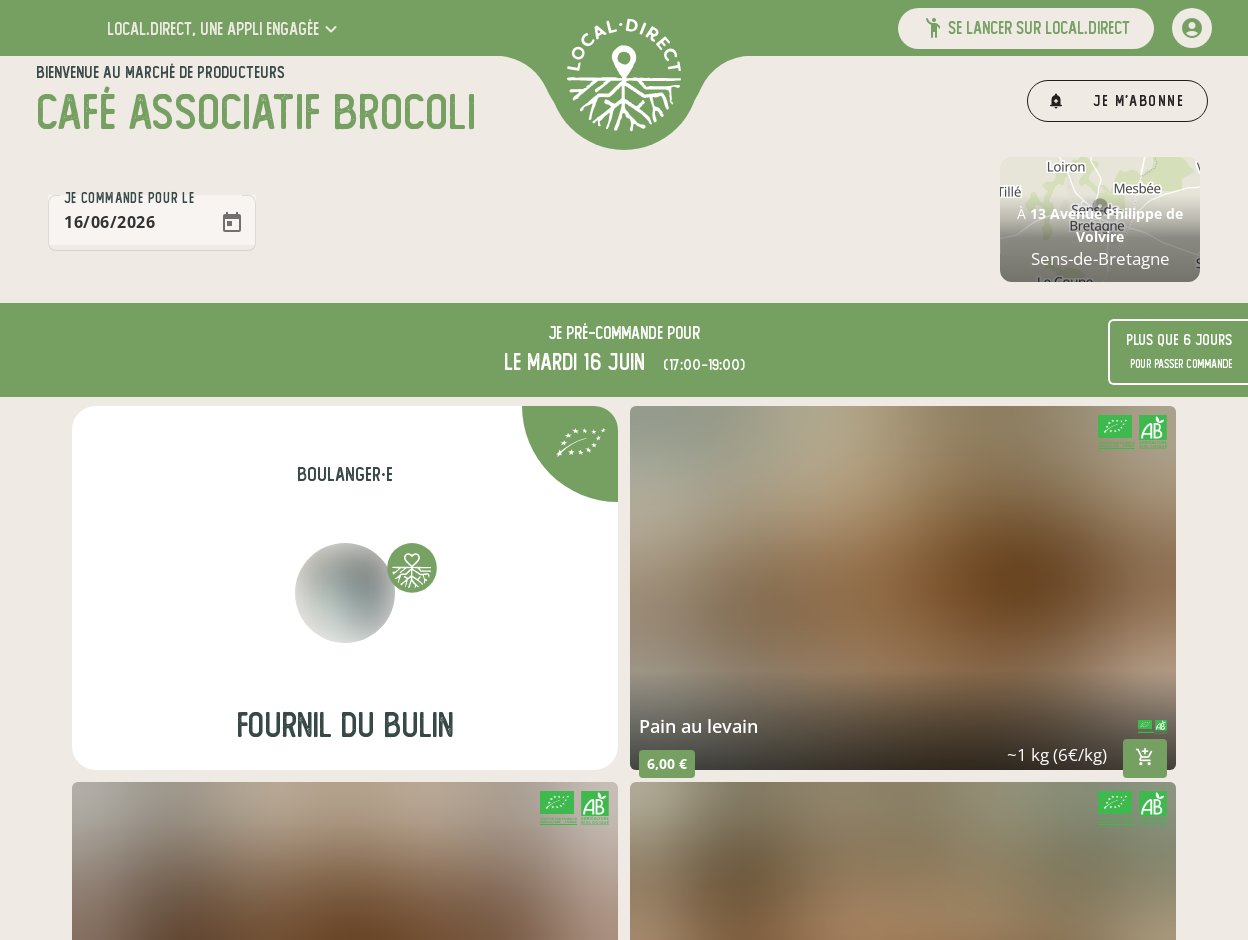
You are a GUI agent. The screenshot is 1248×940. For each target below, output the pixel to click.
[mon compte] (1192, 28)
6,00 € (667, 763)
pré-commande (614, 333)
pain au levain (698, 726)
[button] (224, 28)
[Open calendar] (232, 223)
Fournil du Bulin (345, 725)
